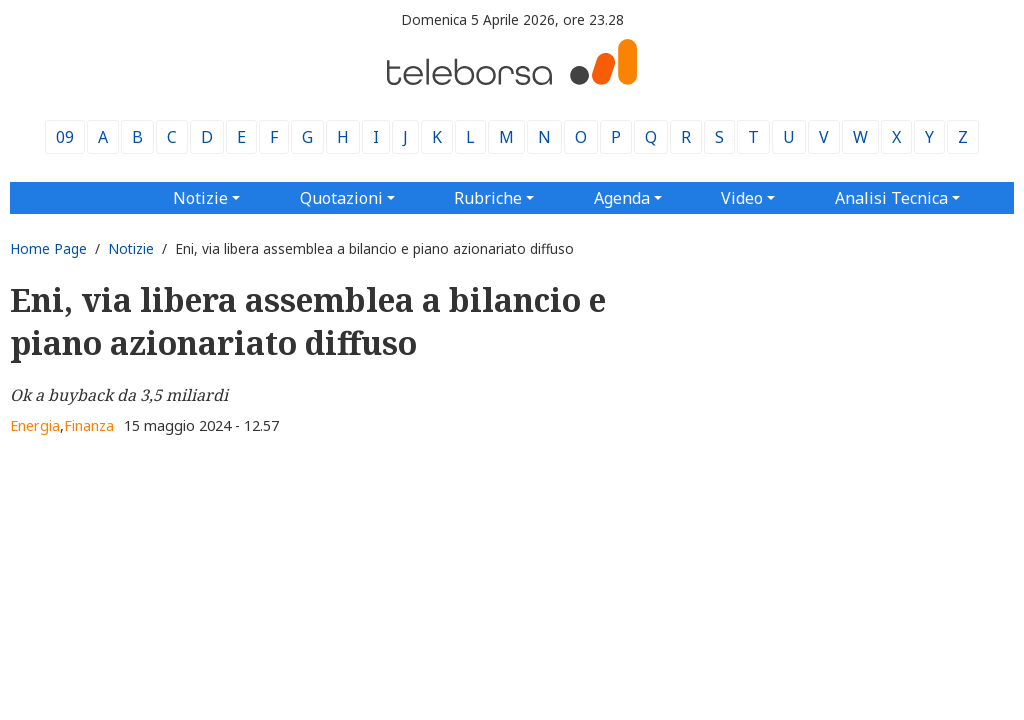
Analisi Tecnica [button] (891, 198)
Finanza (89, 425)
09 (65, 137)
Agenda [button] (622, 198)
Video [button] (742, 198)
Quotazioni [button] (341, 198)
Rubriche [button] (488, 198)
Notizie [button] (200, 198)
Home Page (48, 248)
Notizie (131, 248)
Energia (35, 425)
